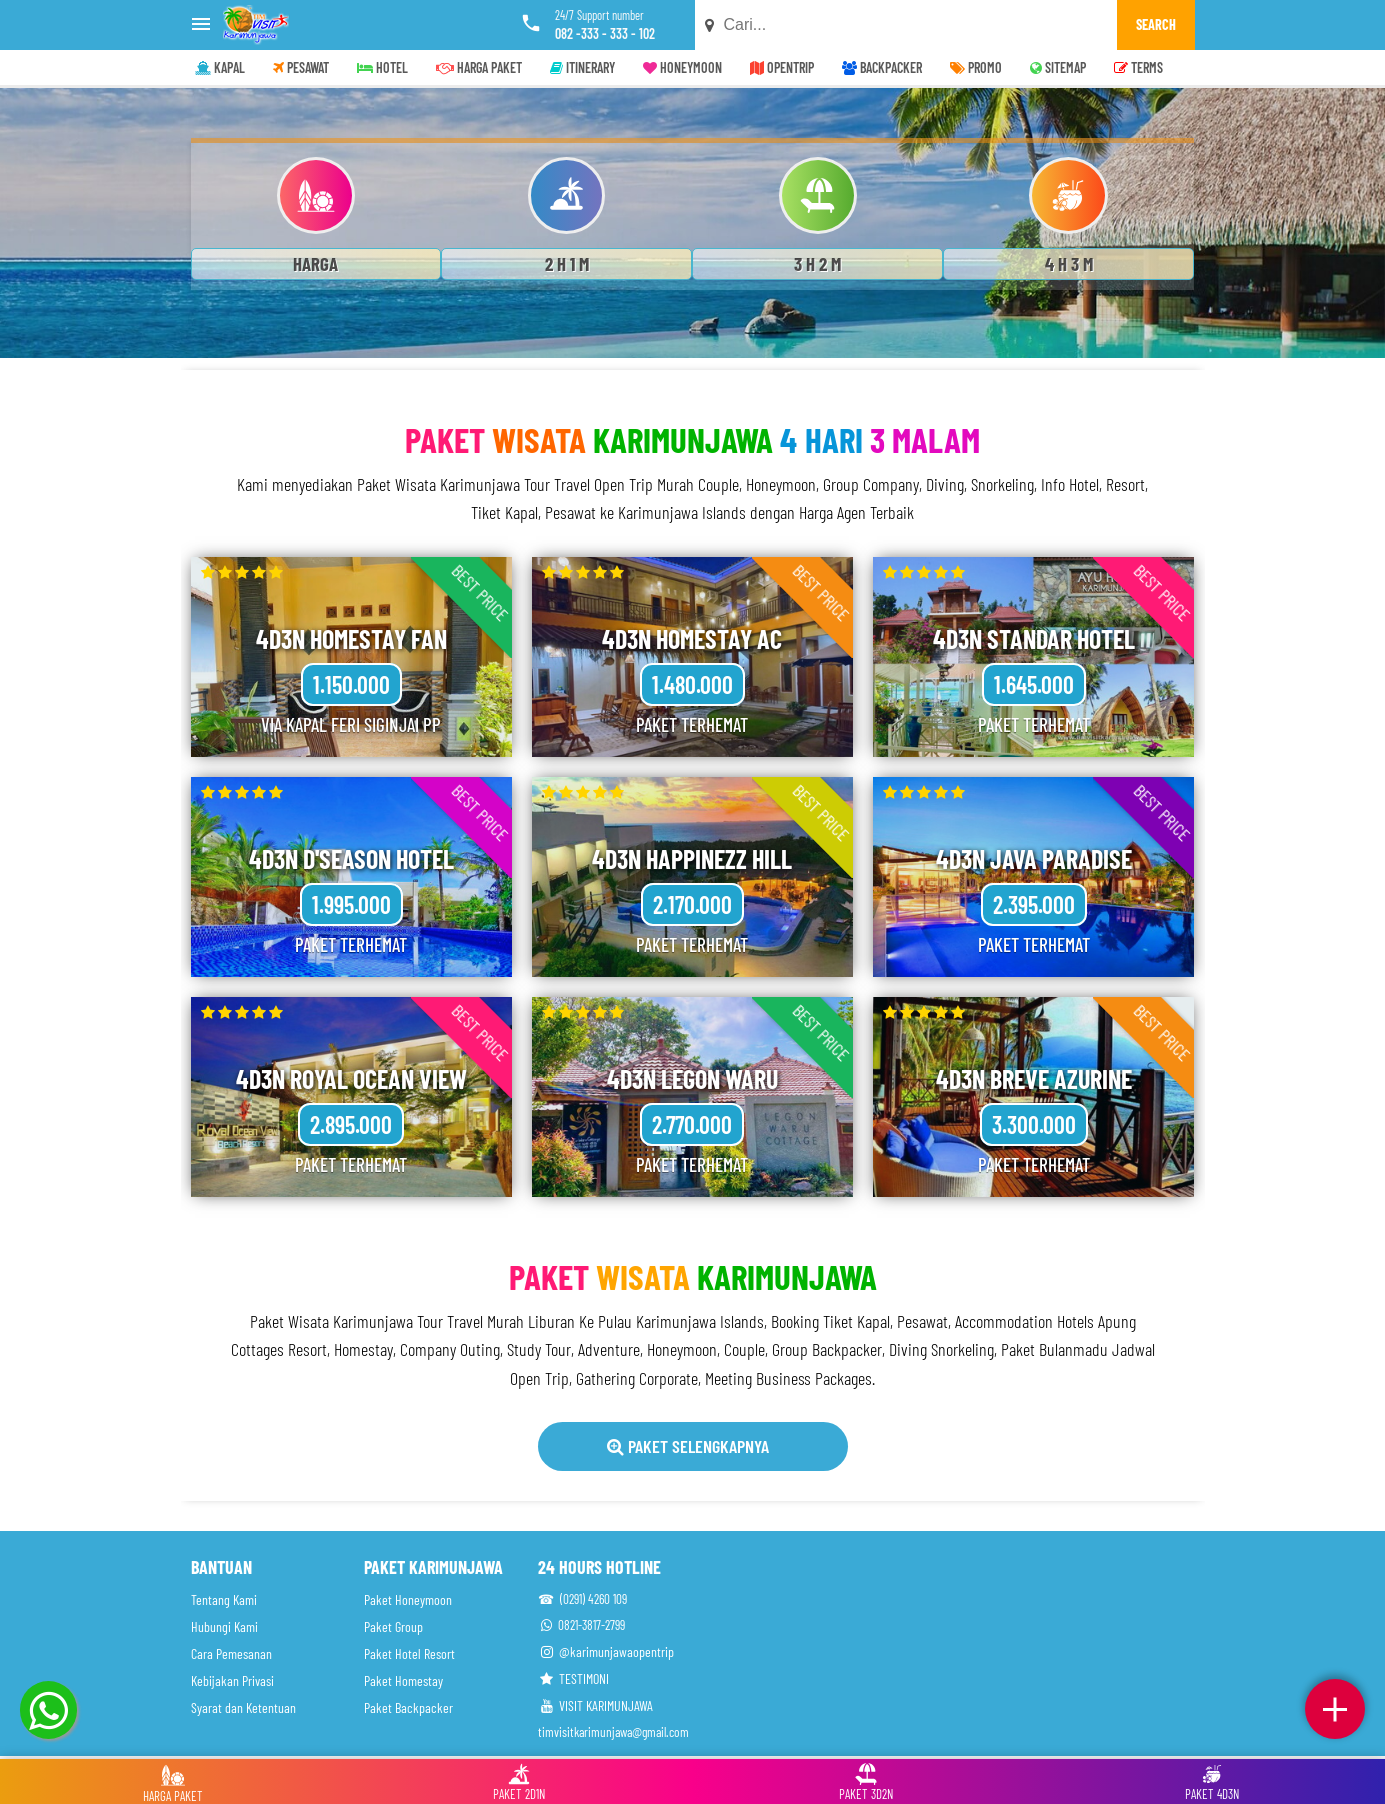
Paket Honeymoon (408, 1599)
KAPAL (220, 67)
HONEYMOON (682, 67)
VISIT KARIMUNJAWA (595, 1705)
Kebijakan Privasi (232, 1680)
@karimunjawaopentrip (606, 1651)
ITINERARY (582, 67)
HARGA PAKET (479, 67)
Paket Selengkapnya (688, 1446)
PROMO (976, 67)
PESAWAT (301, 67)
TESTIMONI (573, 1678)
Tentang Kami (224, 1599)
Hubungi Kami (224, 1626)
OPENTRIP (782, 67)
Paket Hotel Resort (409, 1653)
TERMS (1138, 67)
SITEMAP (1058, 67)
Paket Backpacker (408, 1707)
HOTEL (382, 67)
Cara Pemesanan (231, 1653)
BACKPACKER (882, 67)
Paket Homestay (403, 1680)
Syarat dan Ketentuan (243, 1707)
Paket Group (393, 1626)
